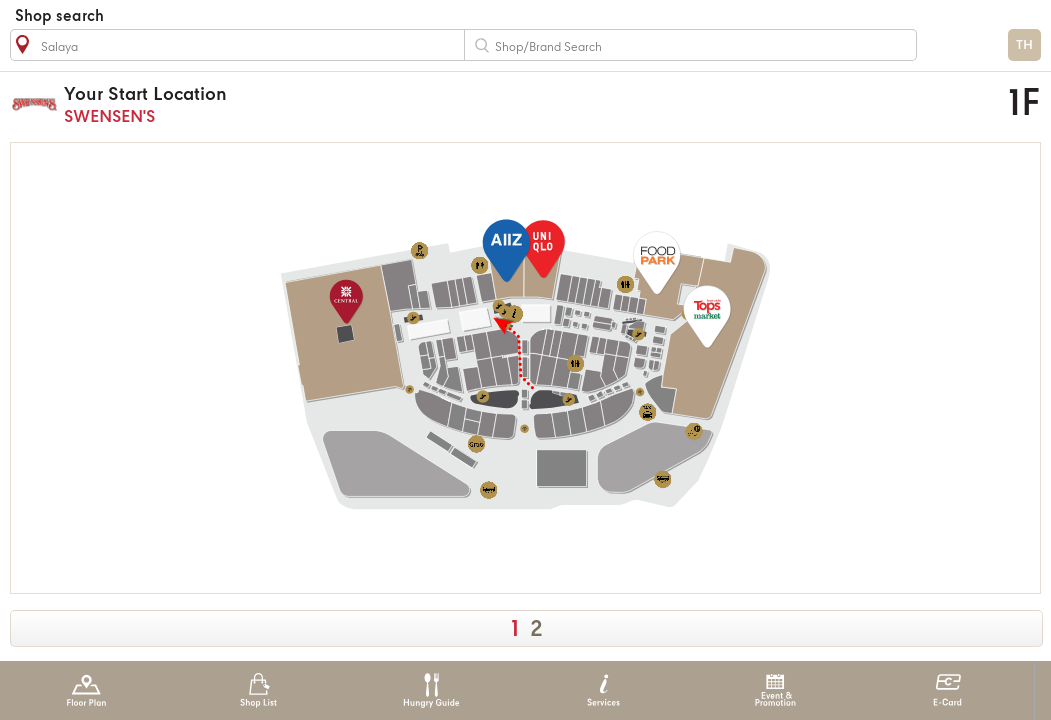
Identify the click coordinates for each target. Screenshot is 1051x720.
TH (1024, 45)
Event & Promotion (775, 690)
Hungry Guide (430, 690)
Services (603, 690)
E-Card (947, 690)
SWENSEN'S (399, 104)
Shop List (258, 690)
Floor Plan (86, 690)
